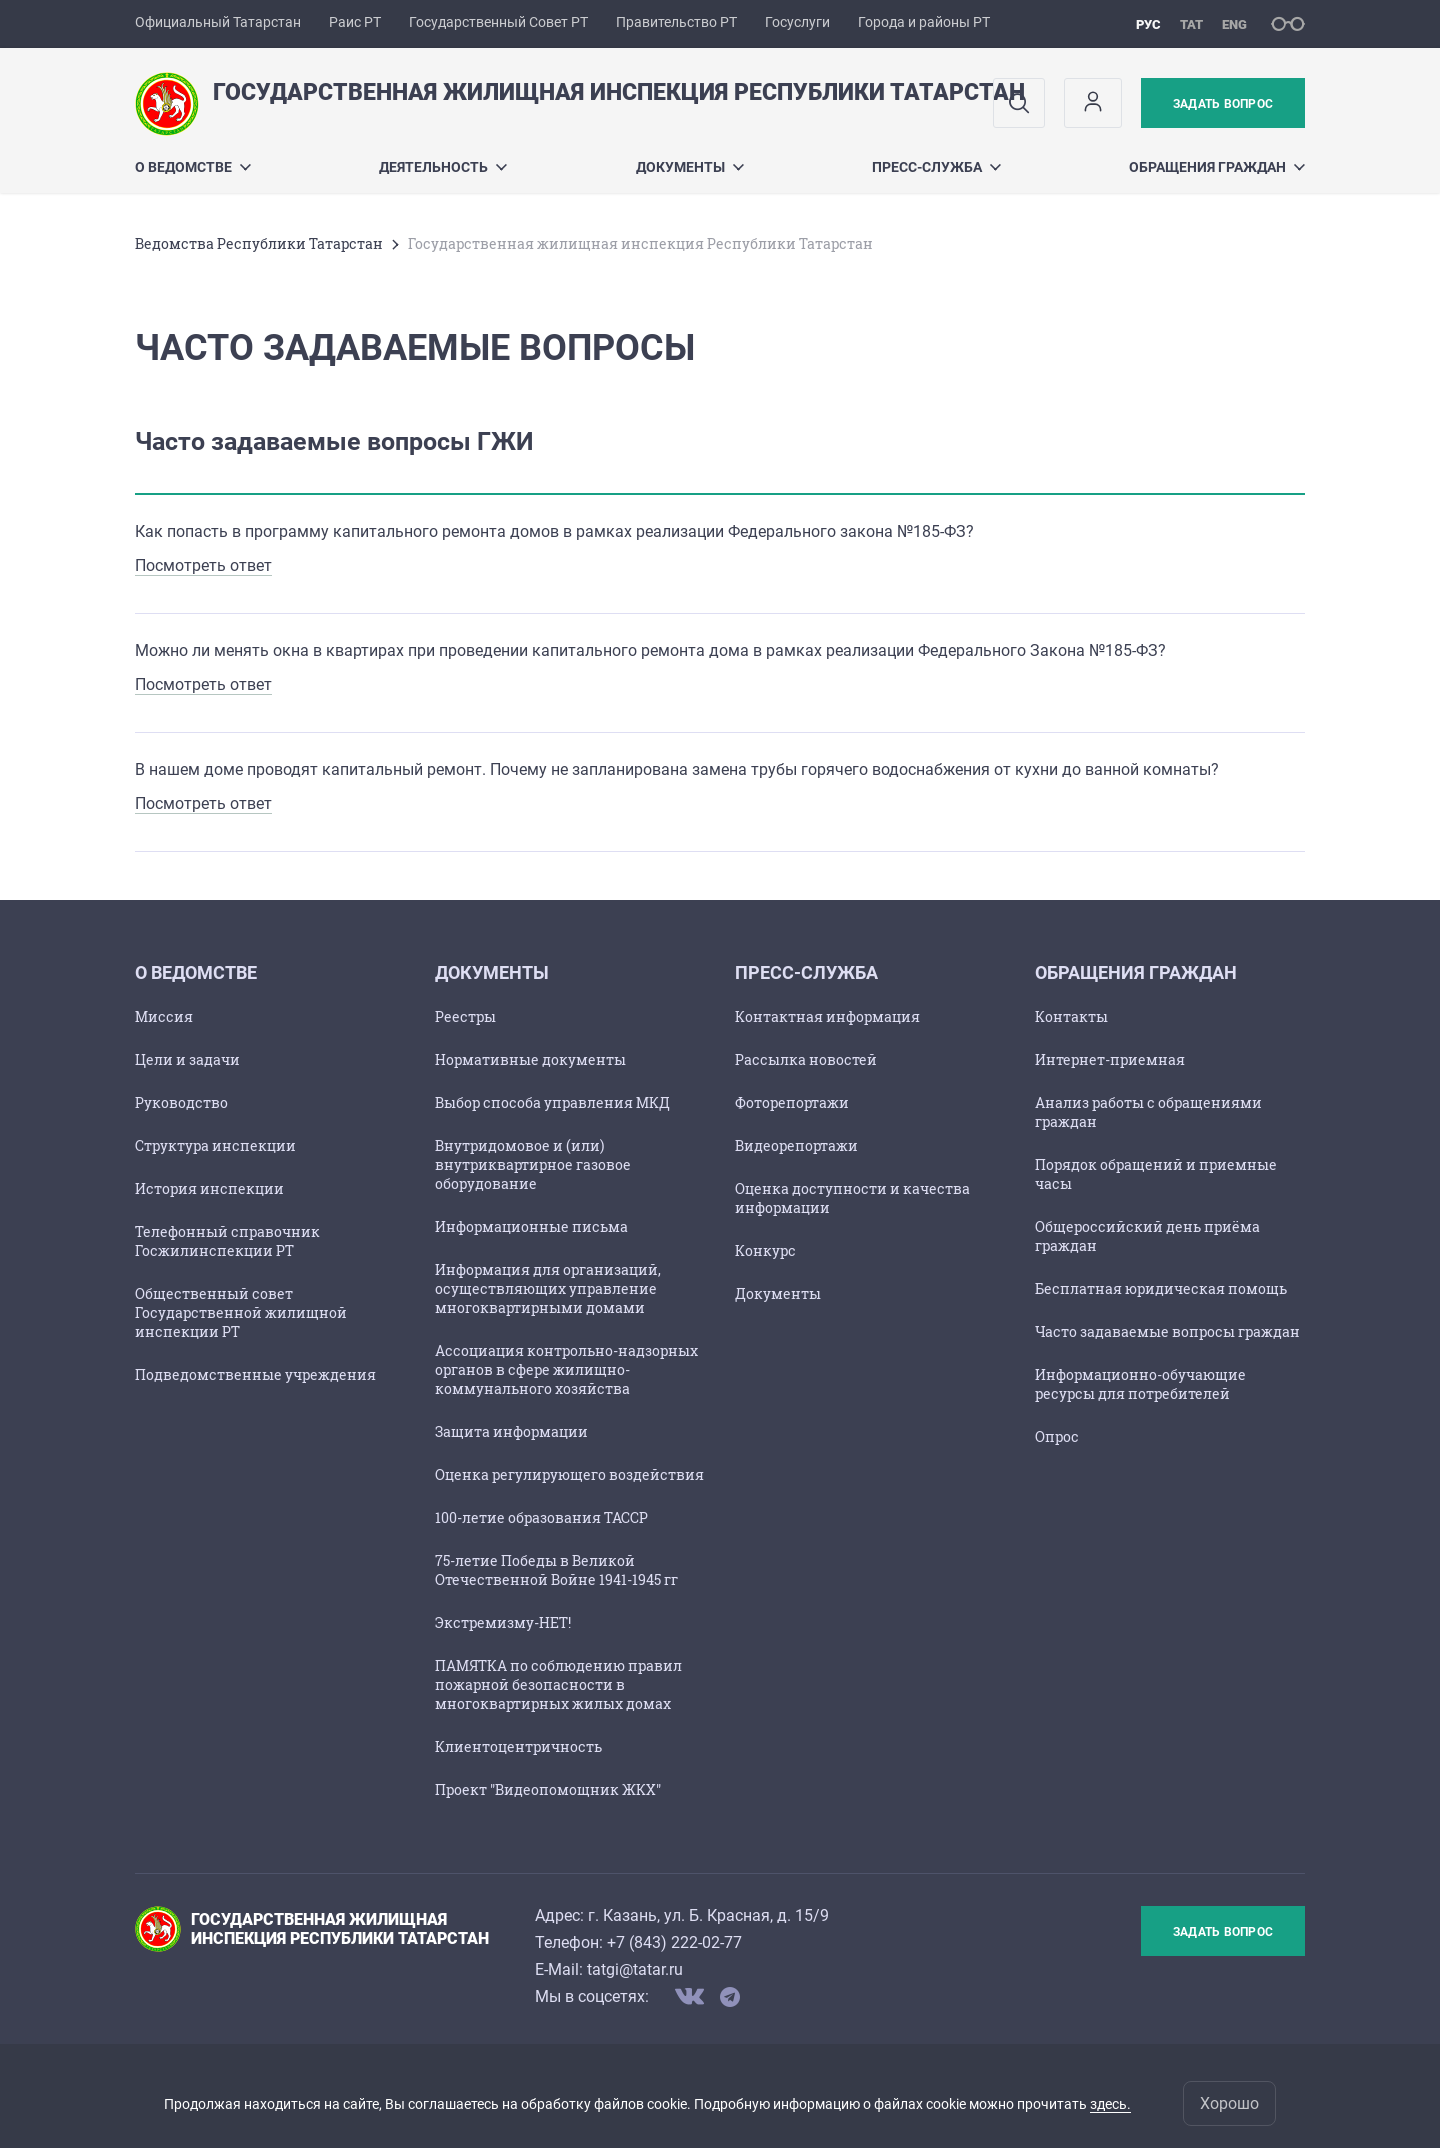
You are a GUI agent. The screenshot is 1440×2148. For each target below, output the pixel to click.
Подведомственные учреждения (255, 1374)
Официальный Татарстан (218, 22)
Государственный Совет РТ (498, 22)
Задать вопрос (1223, 104)
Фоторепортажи (792, 1102)
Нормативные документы (530, 1059)
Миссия (164, 1016)
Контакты (1071, 1016)
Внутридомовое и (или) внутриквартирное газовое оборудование (533, 1164)
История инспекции (209, 1188)
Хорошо (1229, 2103)
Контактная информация (827, 1016)
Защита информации (511, 1431)
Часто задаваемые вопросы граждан (1167, 1331)
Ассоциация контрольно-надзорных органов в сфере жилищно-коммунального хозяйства (566, 1369)
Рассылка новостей (806, 1059)
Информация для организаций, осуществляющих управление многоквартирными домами (548, 1288)
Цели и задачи (187, 1059)
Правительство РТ (676, 22)
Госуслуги (797, 22)
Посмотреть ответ (203, 565)
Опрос (1057, 1436)
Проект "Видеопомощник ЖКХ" (548, 1789)
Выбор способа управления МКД (552, 1102)
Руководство (181, 1102)
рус (1148, 24)
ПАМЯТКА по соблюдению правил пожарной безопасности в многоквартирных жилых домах (558, 1684)
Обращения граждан (1217, 167)
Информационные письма (531, 1226)
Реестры (465, 1016)
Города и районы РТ (924, 22)
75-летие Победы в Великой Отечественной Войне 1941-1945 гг (556, 1570)
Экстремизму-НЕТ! (503, 1622)
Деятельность (443, 167)
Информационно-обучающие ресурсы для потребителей (1140, 1384)
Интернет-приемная (1110, 1059)
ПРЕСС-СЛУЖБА (936, 167)
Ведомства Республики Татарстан (259, 243)
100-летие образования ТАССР (541, 1517)
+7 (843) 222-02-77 (674, 1942)
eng (1234, 24)
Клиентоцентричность (518, 1746)
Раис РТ (355, 22)
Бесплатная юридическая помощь (1161, 1288)
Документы (690, 167)
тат (1191, 24)
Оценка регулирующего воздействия (569, 1474)
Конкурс (765, 1250)
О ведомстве (193, 167)
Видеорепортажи (796, 1145)
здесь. (1110, 2104)
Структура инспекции (215, 1145)
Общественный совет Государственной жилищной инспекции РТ (241, 1312)
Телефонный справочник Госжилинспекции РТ (227, 1241)
